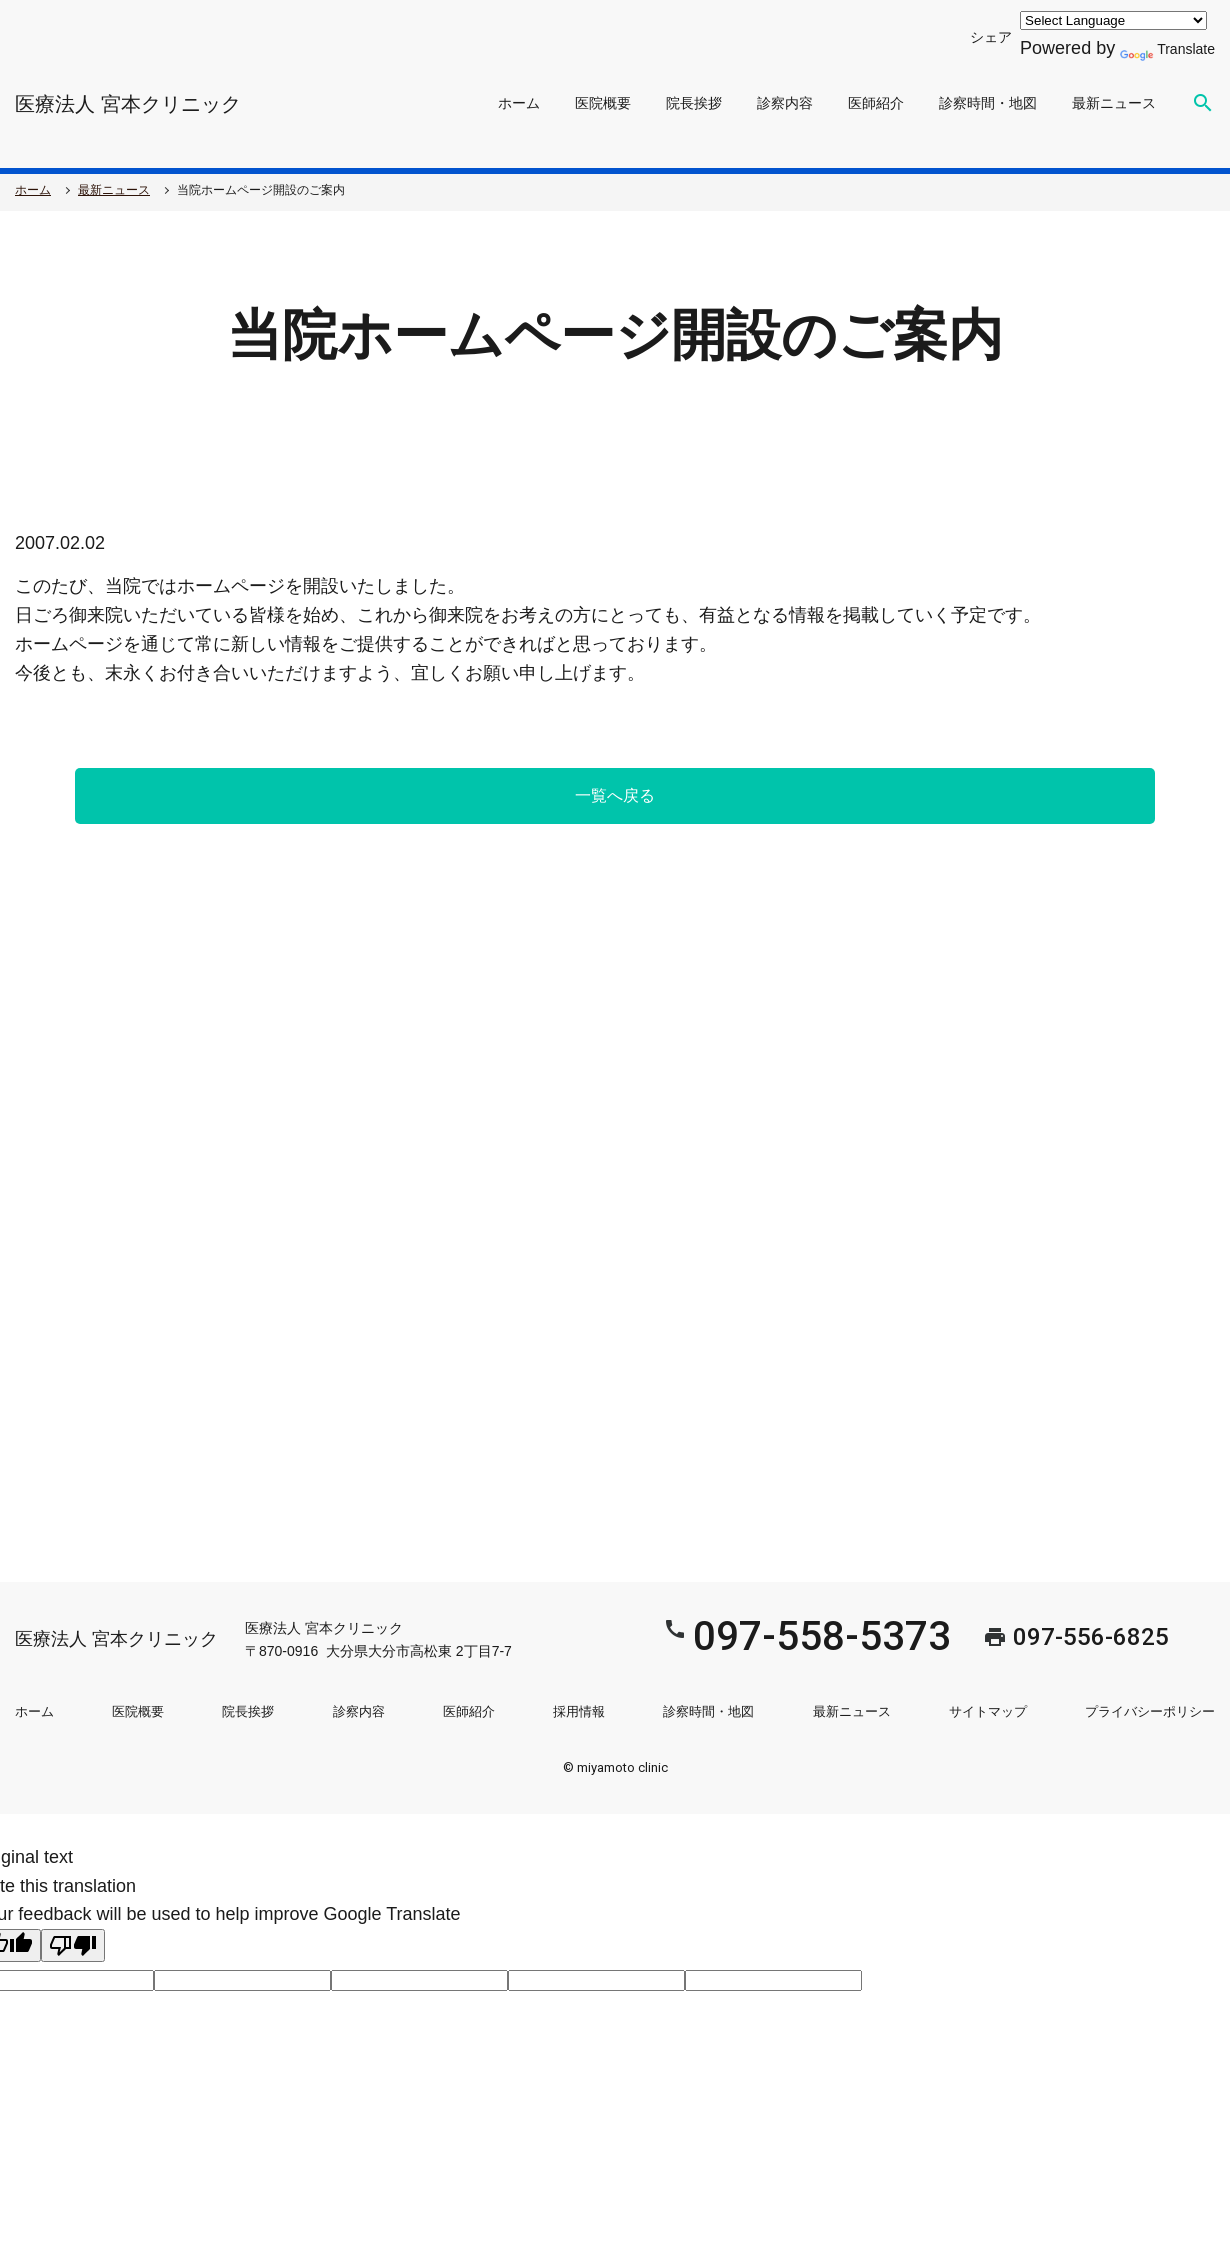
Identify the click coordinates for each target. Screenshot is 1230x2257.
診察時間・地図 (988, 103)
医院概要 (603, 103)
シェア (969, 36)
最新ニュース (1114, 103)
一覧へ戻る (615, 795)
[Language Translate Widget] (1097, 20)
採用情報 (579, 1711)
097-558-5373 (721, 1637)
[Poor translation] (73, 1945)
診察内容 (785, 103)
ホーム (519, 103)
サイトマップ (988, 1711)
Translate (1159, 48)
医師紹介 (876, 103)
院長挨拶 (694, 103)
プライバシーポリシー (1150, 1711)
